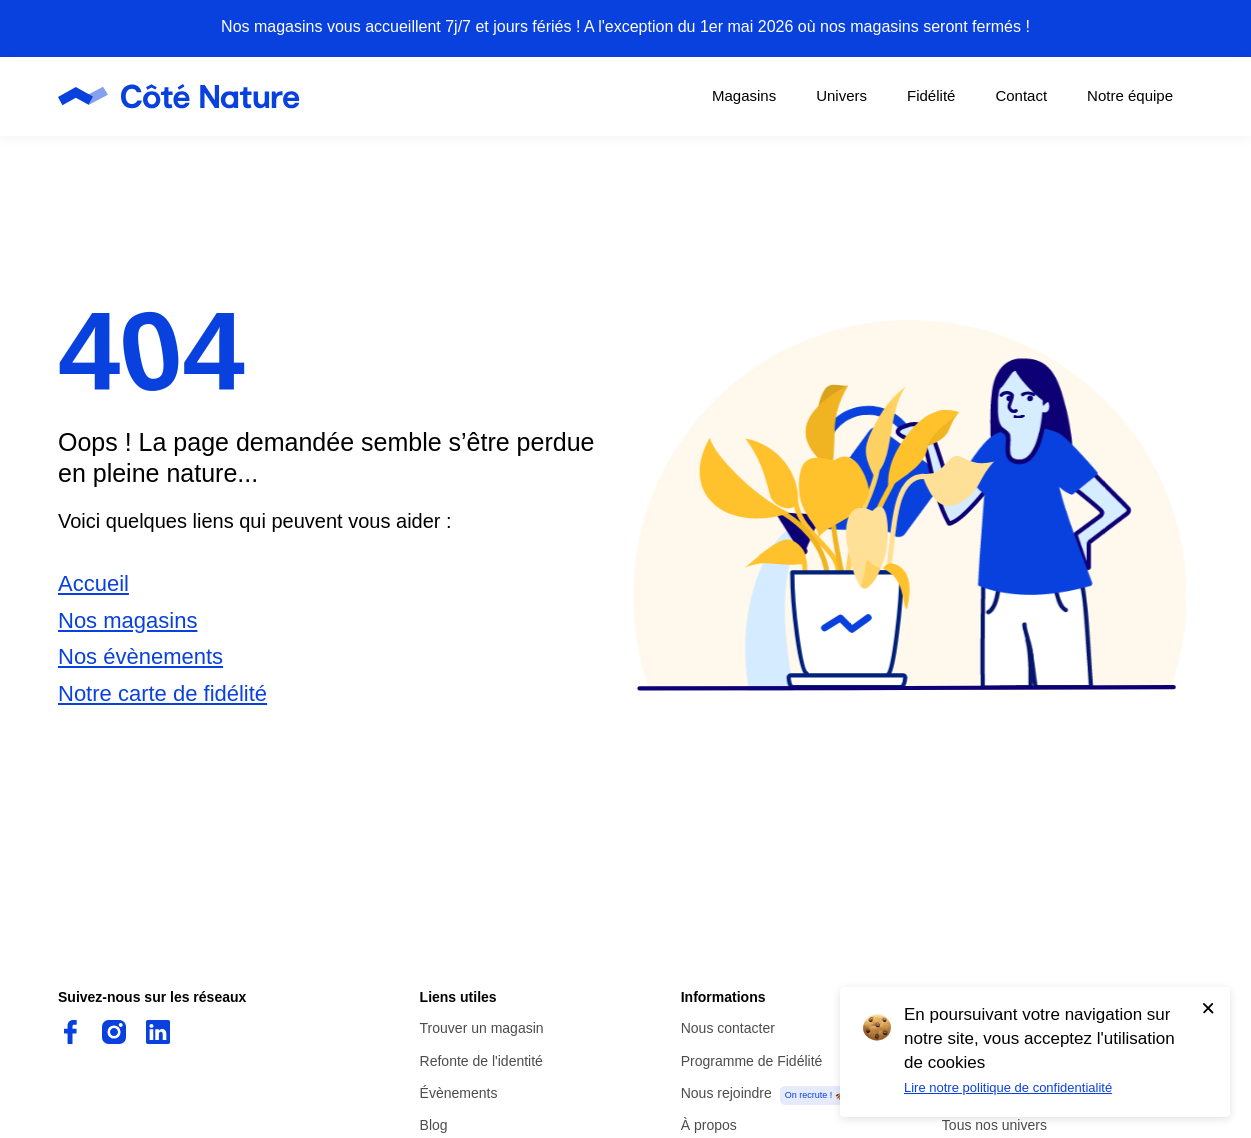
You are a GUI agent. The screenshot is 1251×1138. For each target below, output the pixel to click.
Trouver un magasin (482, 1028)
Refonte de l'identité (481, 1061)
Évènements (459, 1093)
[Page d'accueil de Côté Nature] (185, 96)
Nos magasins (127, 620)
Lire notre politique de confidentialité (1008, 1087)
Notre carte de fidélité (162, 693)
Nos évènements (140, 656)
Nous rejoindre (726, 1093)
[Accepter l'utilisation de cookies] (1208, 1008)
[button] (910, 494)
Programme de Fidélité (752, 1061)
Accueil (93, 583)
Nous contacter (728, 1028)
